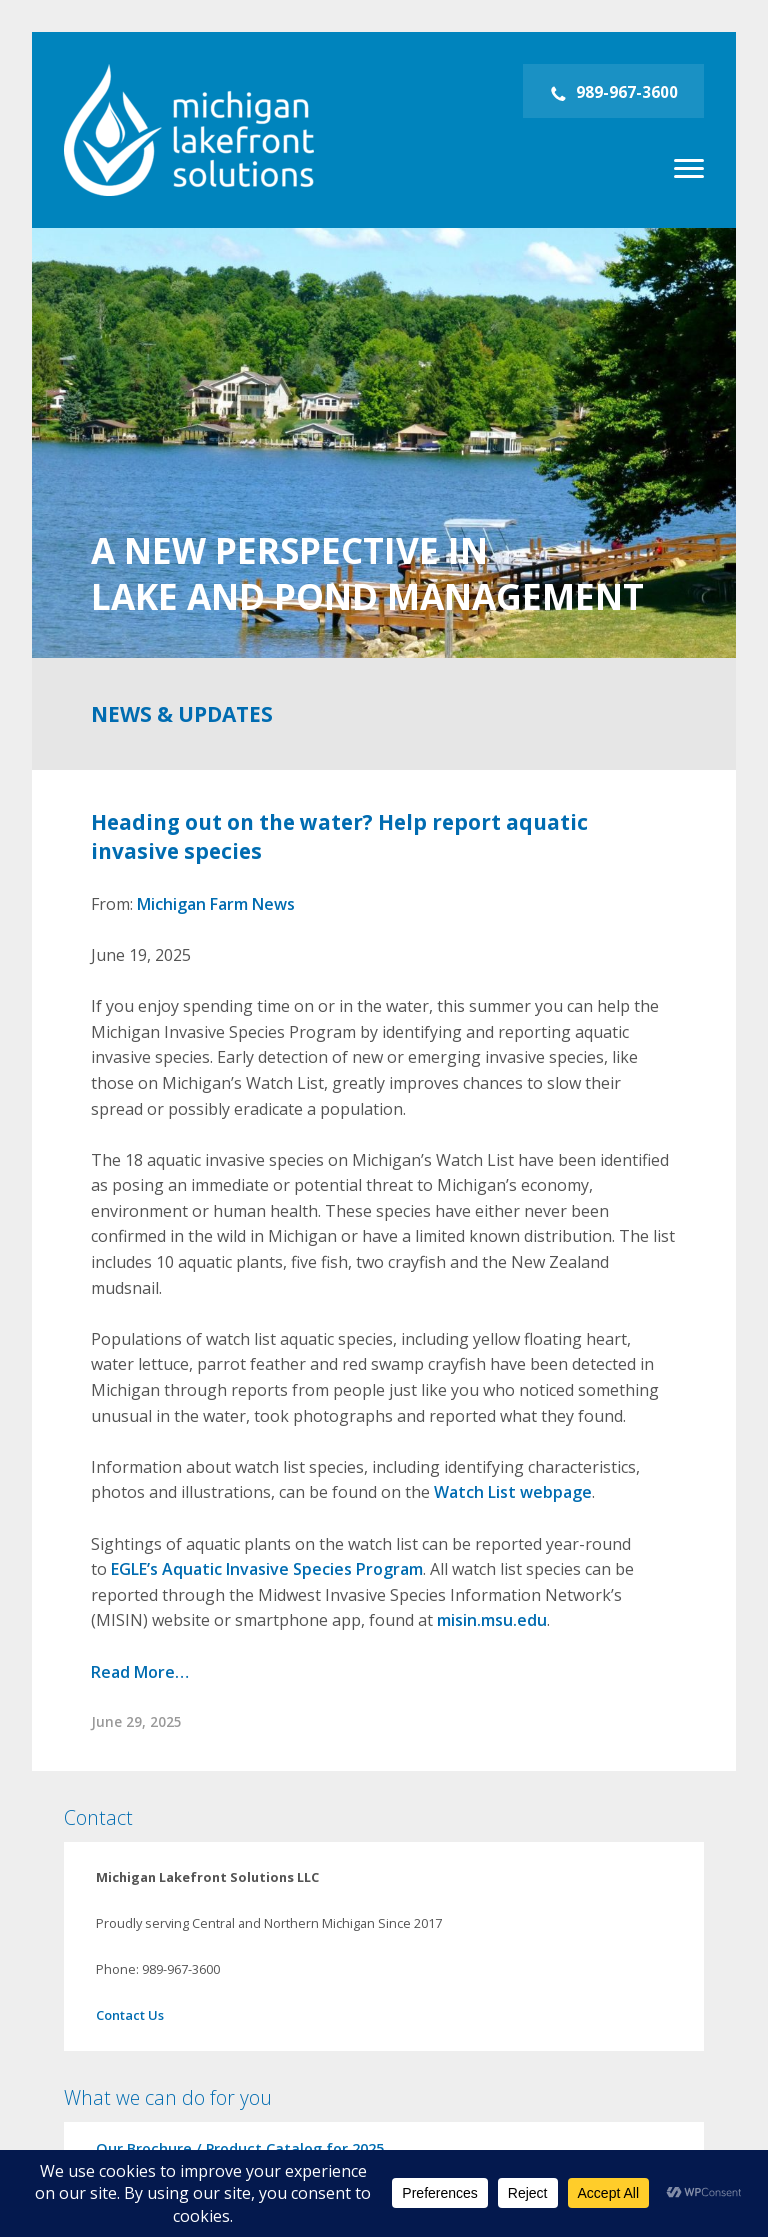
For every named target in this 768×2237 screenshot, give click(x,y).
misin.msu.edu (492, 1620)
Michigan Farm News (216, 904)
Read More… (140, 1672)
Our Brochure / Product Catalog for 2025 (240, 2148)
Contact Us (130, 2015)
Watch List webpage (513, 1492)
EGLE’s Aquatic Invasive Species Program (267, 1569)
